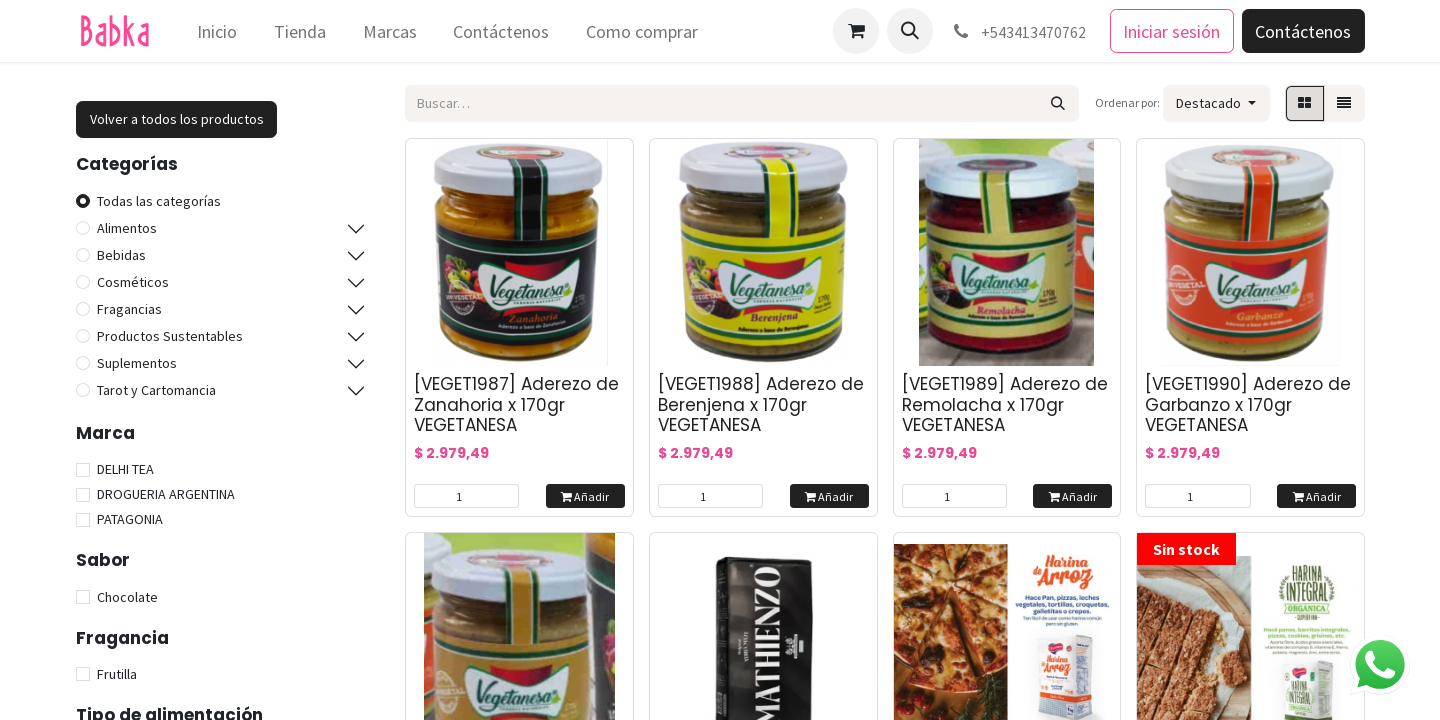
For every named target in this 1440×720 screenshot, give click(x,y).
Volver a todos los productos (177, 119)
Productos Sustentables (170, 336)
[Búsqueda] (1058, 103)
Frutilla (117, 674)
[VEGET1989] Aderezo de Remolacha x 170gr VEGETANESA (1005, 404)
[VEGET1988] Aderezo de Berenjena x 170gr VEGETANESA (761, 404)
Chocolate (127, 597)
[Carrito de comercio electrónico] (856, 31)
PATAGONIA (130, 519)
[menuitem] (217, 31)
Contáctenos (1303, 31)
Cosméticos (133, 282)
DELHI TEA (125, 469)
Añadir (585, 496)
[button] (910, 31)
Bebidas (121, 255)
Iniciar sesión (1171, 31)
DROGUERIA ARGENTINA (166, 494)
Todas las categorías (159, 201)
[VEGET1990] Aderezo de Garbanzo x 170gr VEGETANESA (1248, 404)
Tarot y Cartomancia (156, 390)
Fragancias (129, 309)
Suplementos (137, 363)
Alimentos (127, 228)
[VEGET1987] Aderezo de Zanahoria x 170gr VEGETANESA (516, 404)
